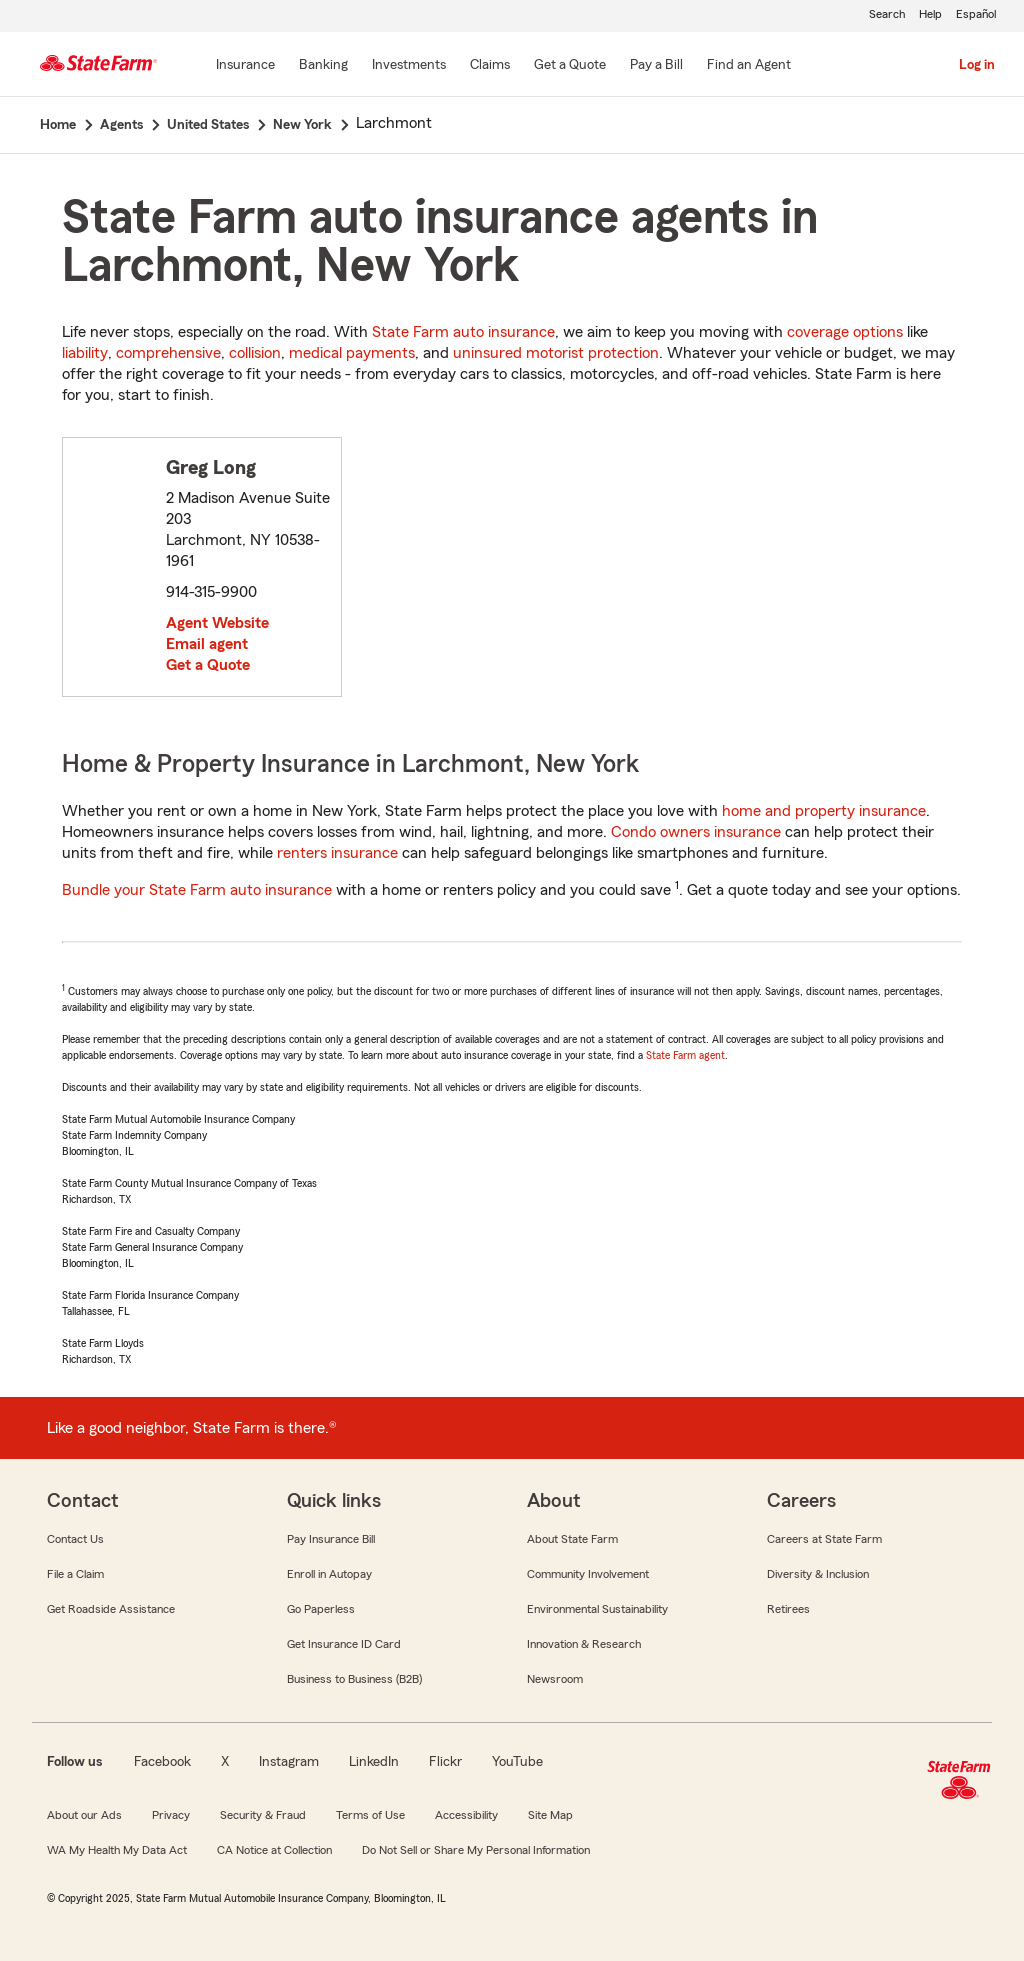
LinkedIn (374, 1762)
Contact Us (75, 1539)
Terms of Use (370, 1815)
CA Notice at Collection (274, 1850)
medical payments (352, 353)
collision (255, 353)
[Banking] (323, 66)
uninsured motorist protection (556, 353)
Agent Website (217, 623)
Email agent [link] (207, 644)
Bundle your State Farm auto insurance (197, 890)
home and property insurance (824, 811)
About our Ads (84, 1815)
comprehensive (168, 353)
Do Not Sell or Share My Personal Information (476, 1850)
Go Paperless (321, 1609)
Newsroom (555, 1679)
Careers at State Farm (824, 1539)
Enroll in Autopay (329, 1574)
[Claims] (490, 66)
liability (85, 353)
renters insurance (337, 853)
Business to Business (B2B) (354, 1679)
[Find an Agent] (749, 66)
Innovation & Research (584, 1644)
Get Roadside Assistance (111, 1609)
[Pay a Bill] (656, 66)
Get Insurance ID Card (344, 1644)
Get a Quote (208, 665)
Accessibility (466, 1815)
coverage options (845, 332)
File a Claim (75, 1574)
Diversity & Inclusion (818, 1574)
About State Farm (572, 1539)
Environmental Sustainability (597, 1609)
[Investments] (409, 66)
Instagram (289, 1762)
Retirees (788, 1609)
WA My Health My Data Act (117, 1850)
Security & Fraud (263, 1815)
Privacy (171, 1815)
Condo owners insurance (696, 832)
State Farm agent (685, 1055)
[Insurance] (245, 66)
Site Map (550, 1815)
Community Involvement (588, 1574)
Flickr (445, 1762)
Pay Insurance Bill (331, 1539)
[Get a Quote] (570, 66)
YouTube (517, 1762)
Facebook (162, 1762)
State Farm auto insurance (463, 332)
